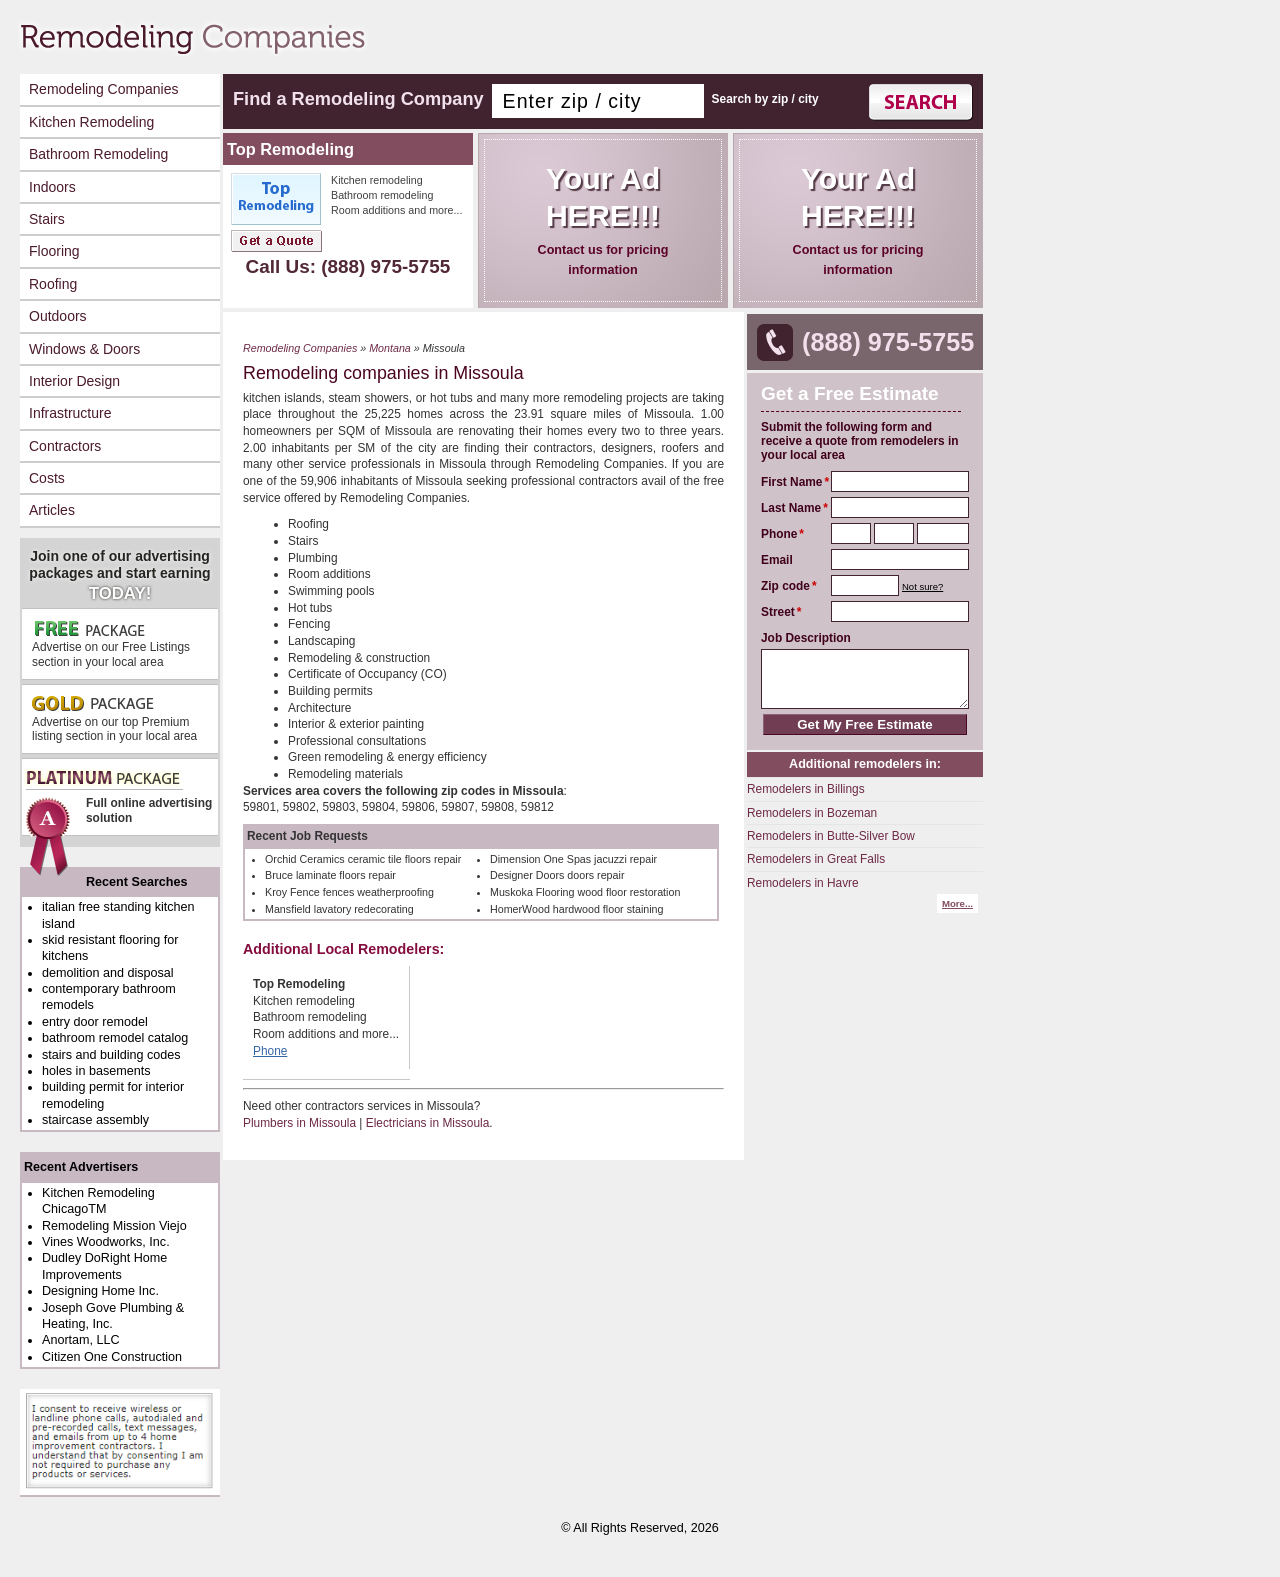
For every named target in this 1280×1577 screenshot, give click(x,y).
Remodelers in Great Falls (816, 859)
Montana (390, 348)
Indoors (52, 187)
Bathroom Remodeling (98, 154)
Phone (779, 534)
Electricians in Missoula (428, 1123)
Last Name (791, 508)
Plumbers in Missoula (299, 1123)
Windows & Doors (84, 349)
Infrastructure (70, 413)
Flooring (54, 251)
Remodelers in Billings (806, 789)
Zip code (785, 586)
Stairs (47, 219)
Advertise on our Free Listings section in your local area (111, 643)
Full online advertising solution (118, 802)
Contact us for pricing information (603, 219)
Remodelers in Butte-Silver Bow (831, 836)
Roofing (53, 284)
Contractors (65, 446)
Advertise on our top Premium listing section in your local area (114, 719)
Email (777, 560)
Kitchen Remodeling (91, 122)
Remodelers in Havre (803, 883)
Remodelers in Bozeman (812, 813)
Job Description (806, 638)
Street (778, 612)
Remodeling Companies (103, 89)
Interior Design (74, 381)
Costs (47, 478)
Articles (52, 510)
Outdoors (58, 316)
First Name (791, 482)
